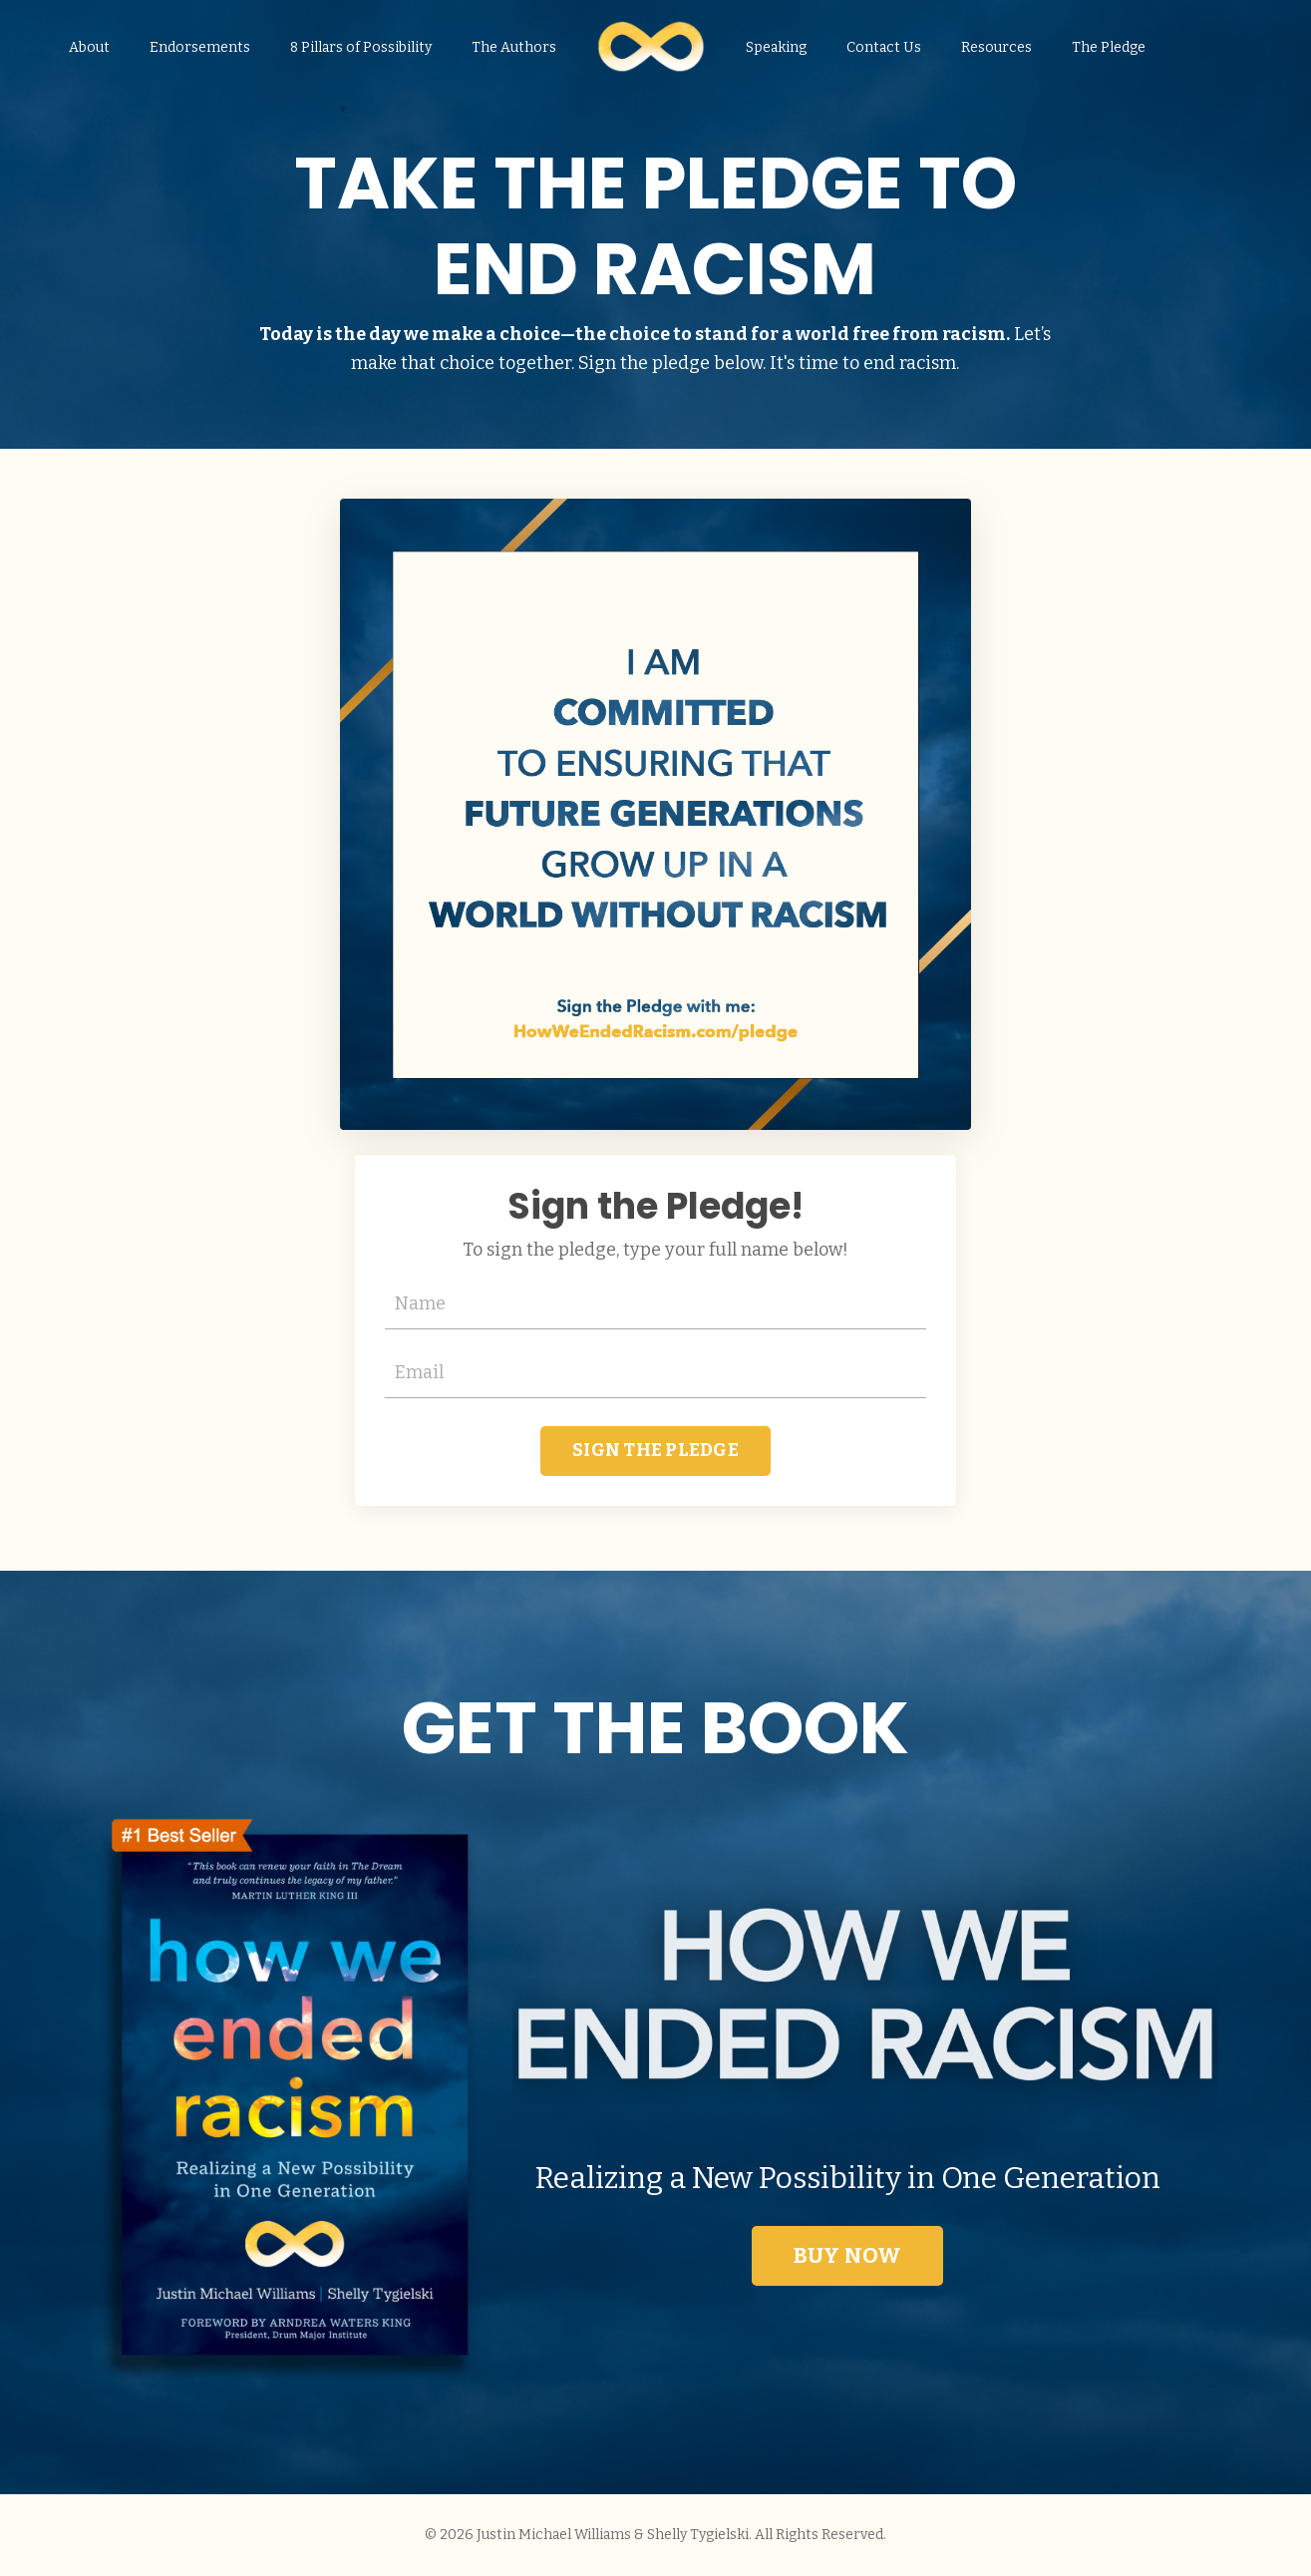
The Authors (514, 47)
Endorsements (200, 47)
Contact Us (883, 47)
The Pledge (1109, 47)
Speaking (776, 47)
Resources (996, 47)
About (89, 47)
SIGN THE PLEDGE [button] (655, 1450)
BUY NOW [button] (848, 2256)
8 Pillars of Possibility (361, 47)
